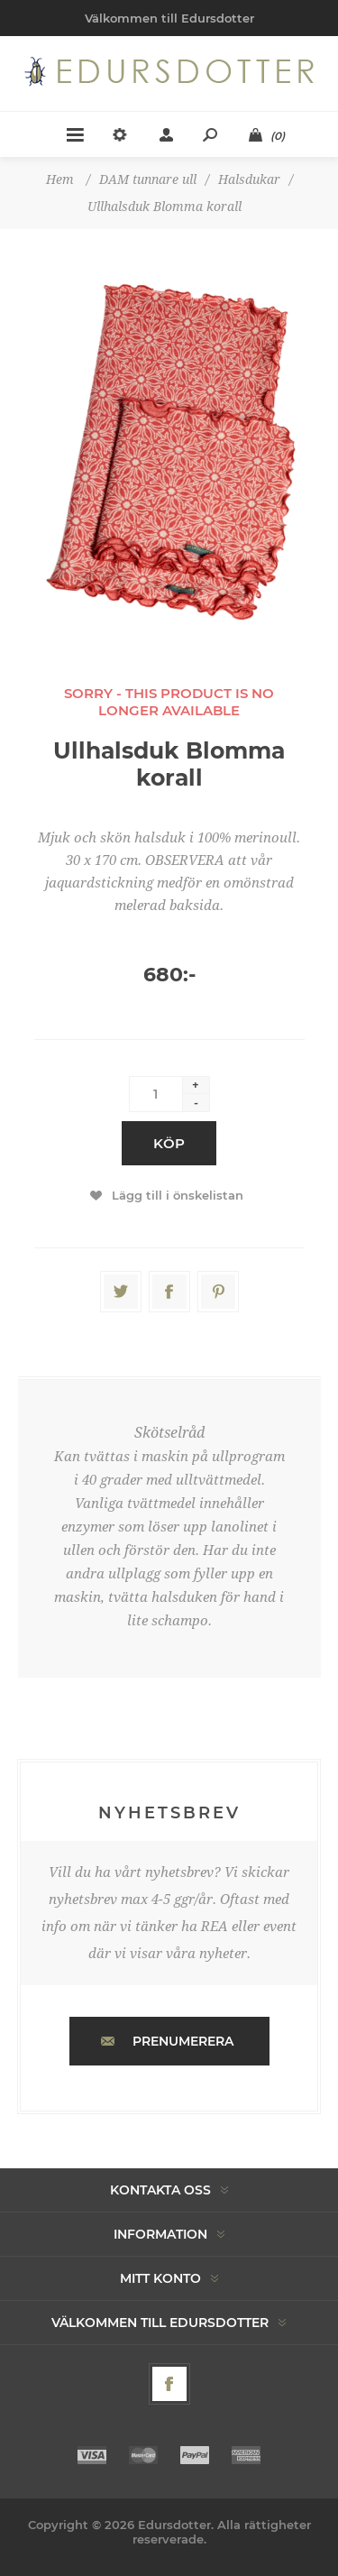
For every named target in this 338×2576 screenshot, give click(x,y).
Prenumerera (182, 2041)
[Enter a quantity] (156, 1094)
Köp (169, 1143)
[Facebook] (169, 2384)
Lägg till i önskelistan (177, 1195)
